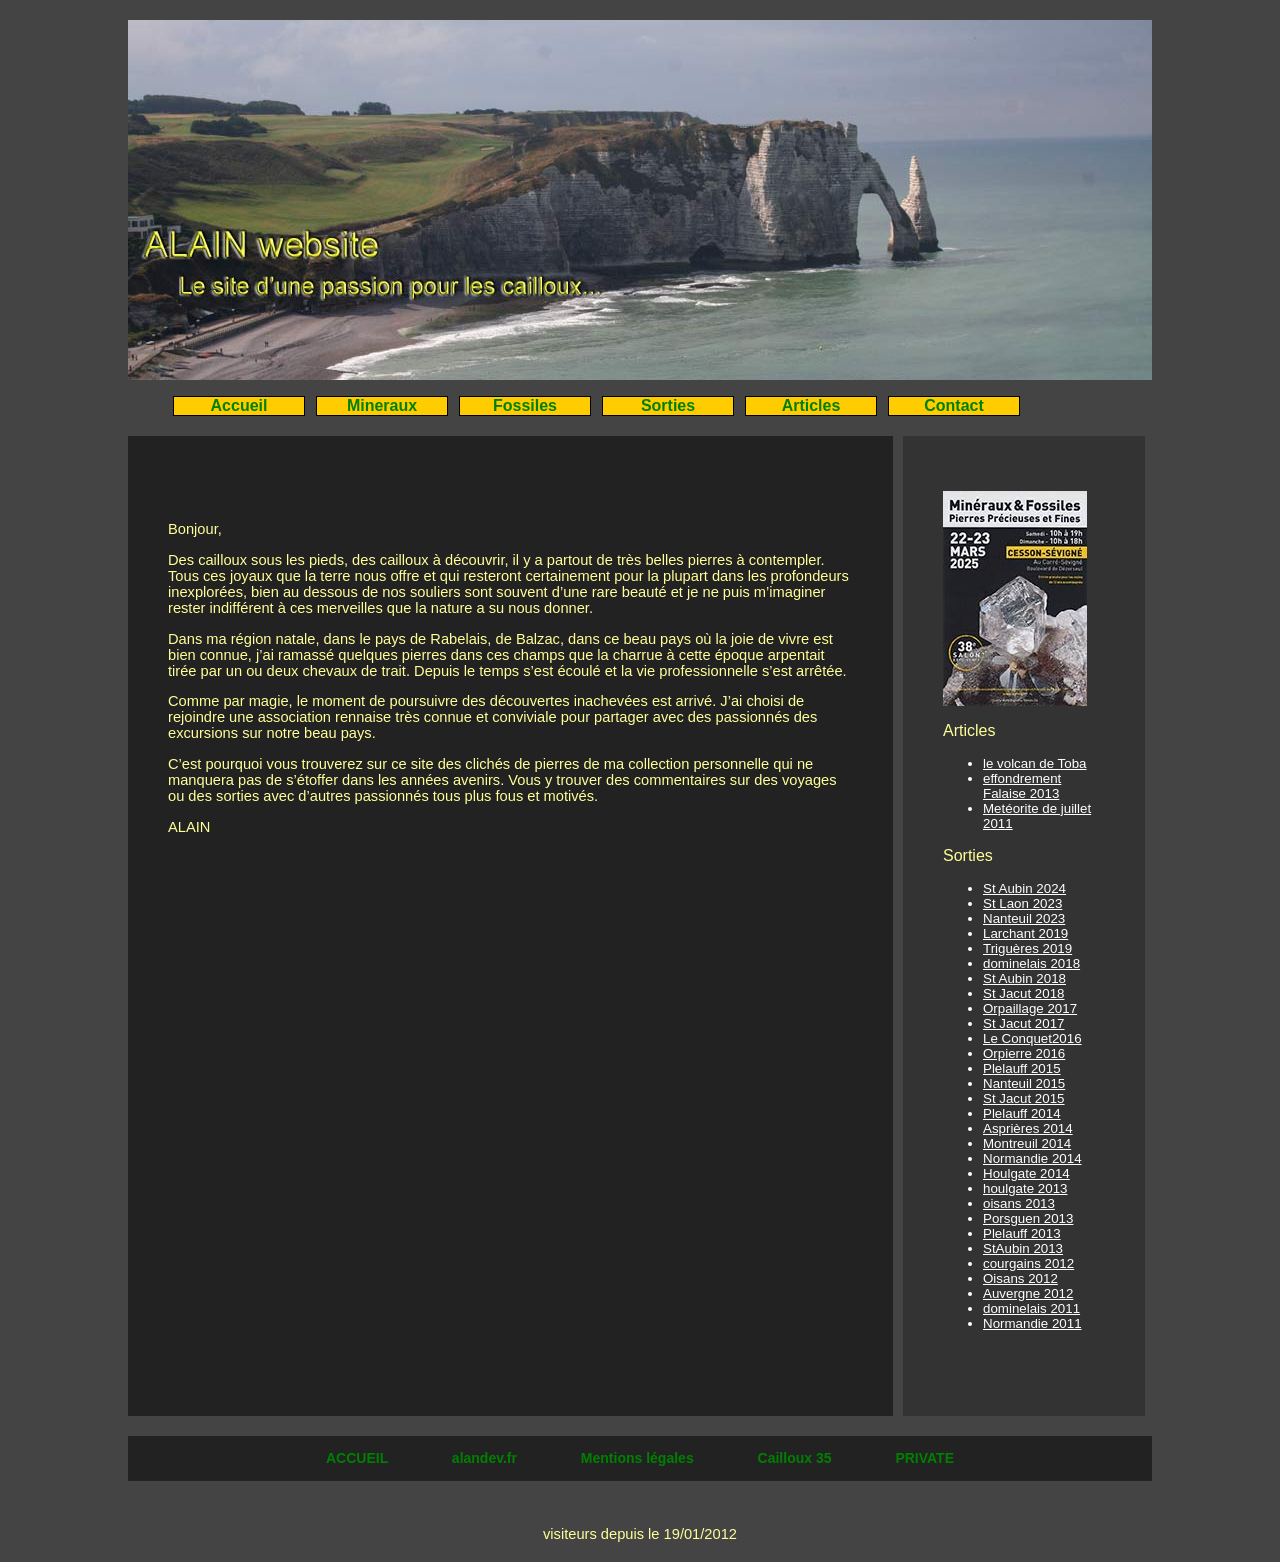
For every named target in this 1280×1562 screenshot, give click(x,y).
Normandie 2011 (1032, 1323)
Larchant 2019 (1025, 933)
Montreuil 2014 (1027, 1143)
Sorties (668, 405)
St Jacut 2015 (1024, 1098)
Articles (811, 405)
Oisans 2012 (1020, 1278)
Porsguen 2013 (1028, 1218)
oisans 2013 (1019, 1203)
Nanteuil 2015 (1024, 1083)
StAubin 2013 (1023, 1248)
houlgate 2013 (1025, 1188)
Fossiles (525, 405)
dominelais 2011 (1031, 1308)
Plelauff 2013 (1022, 1233)
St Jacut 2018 (1024, 993)
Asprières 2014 (1028, 1128)
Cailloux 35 (797, 1458)
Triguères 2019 (1027, 948)
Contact (954, 405)
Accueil (239, 405)
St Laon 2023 (1022, 903)
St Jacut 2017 (1024, 1023)
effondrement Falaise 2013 (1022, 786)
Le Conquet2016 (1032, 1038)
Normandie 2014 (1032, 1158)
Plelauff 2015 (1022, 1068)
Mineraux (382, 405)
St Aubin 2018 (1024, 978)
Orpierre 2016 (1024, 1053)
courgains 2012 (1028, 1263)
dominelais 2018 (1031, 963)
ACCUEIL (359, 1458)
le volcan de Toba (1035, 763)
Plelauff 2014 (1022, 1113)
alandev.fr (486, 1458)
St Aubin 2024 (1024, 888)
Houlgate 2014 (1026, 1173)
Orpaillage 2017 (1030, 1008)
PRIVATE (924, 1458)
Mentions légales (639, 1458)
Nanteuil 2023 (1024, 918)
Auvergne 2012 (1028, 1293)
